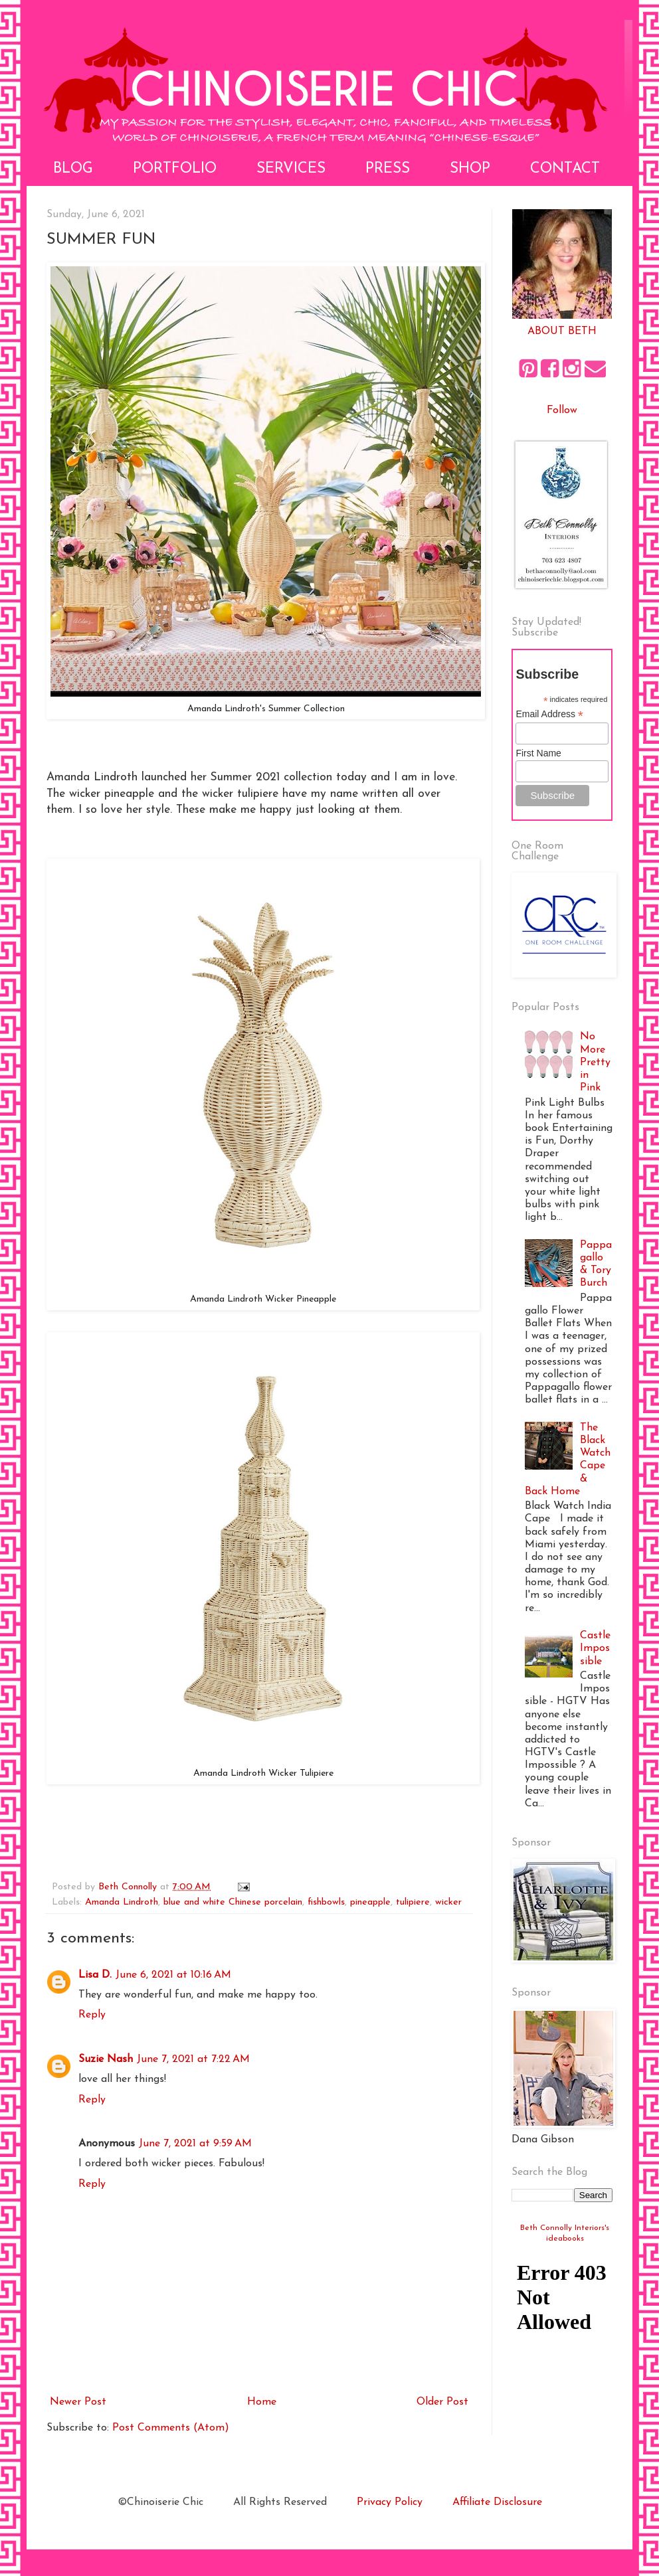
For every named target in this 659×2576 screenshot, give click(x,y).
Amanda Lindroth (121, 1902)
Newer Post (78, 2402)
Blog (73, 169)
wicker (448, 1902)
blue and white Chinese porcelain (232, 1902)
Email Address (549, 714)
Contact (565, 169)
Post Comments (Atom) (170, 2428)
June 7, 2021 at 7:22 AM (193, 2059)
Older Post (442, 2402)
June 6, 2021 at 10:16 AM (173, 1975)
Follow (562, 410)
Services (291, 169)
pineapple (370, 1902)
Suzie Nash (105, 2059)
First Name (538, 753)
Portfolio (175, 169)
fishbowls (326, 1902)
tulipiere (413, 1902)
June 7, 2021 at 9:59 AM (195, 2143)
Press (387, 169)
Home (261, 2402)
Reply (92, 2015)
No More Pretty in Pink (595, 1062)
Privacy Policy (390, 2502)
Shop (470, 169)
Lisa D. (95, 1975)
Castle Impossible (595, 1648)
